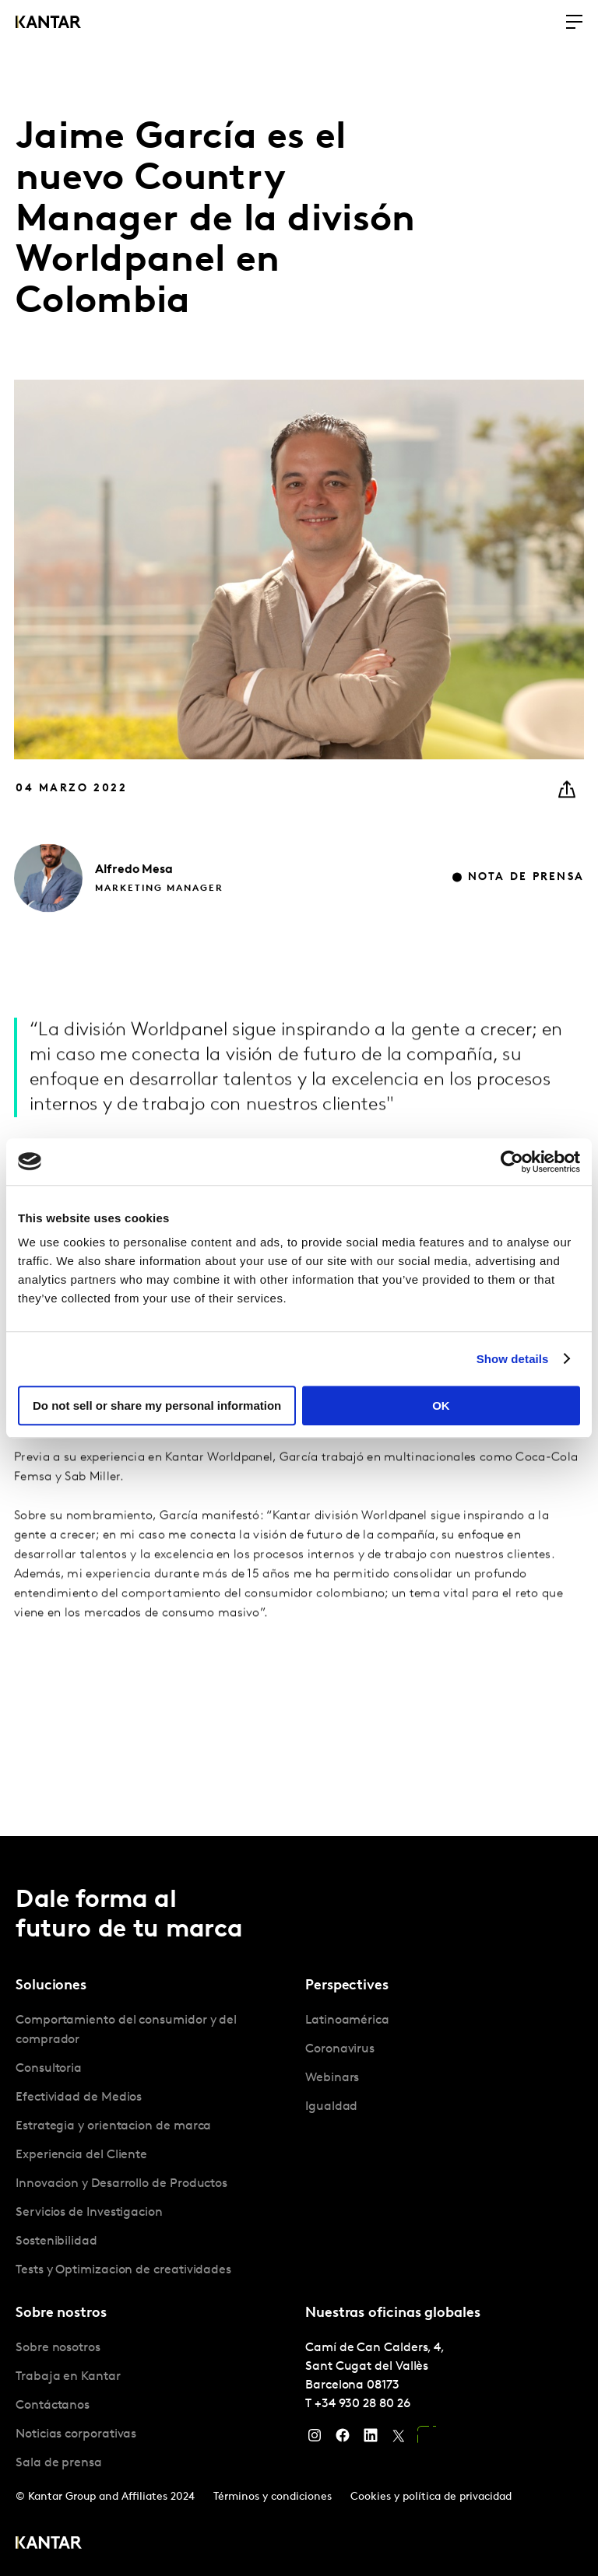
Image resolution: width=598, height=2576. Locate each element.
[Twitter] (398, 2439)
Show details (513, 1358)
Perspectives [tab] (347, 1985)
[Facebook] (342, 2439)
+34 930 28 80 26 (362, 2404)
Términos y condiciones (272, 2497)
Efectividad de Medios (79, 2097)
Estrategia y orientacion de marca (113, 2126)
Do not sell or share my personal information (157, 1405)
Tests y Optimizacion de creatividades (123, 2270)
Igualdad (331, 2107)
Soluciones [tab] (51, 1985)
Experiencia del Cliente (81, 2155)
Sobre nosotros (58, 2348)
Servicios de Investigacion (89, 2212)
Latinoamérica (347, 2020)
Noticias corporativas (76, 2434)
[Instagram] (314, 2439)
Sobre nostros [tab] (61, 2313)
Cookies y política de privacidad (431, 2497)
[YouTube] (426, 2439)
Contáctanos (53, 2405)
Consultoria (49, 2069)
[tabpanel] (154, 2145)
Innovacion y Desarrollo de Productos (121, 2184)
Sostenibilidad (56, 2241)
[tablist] (299, 2206)
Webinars (332, 2078)
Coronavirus (340, 2049)
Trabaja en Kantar (68, 2377)
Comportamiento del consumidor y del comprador (126, 2030)
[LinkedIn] (370, 2439)
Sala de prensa (59, 2463)
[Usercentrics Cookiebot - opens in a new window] (512, 1161)
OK (441, 1405)
